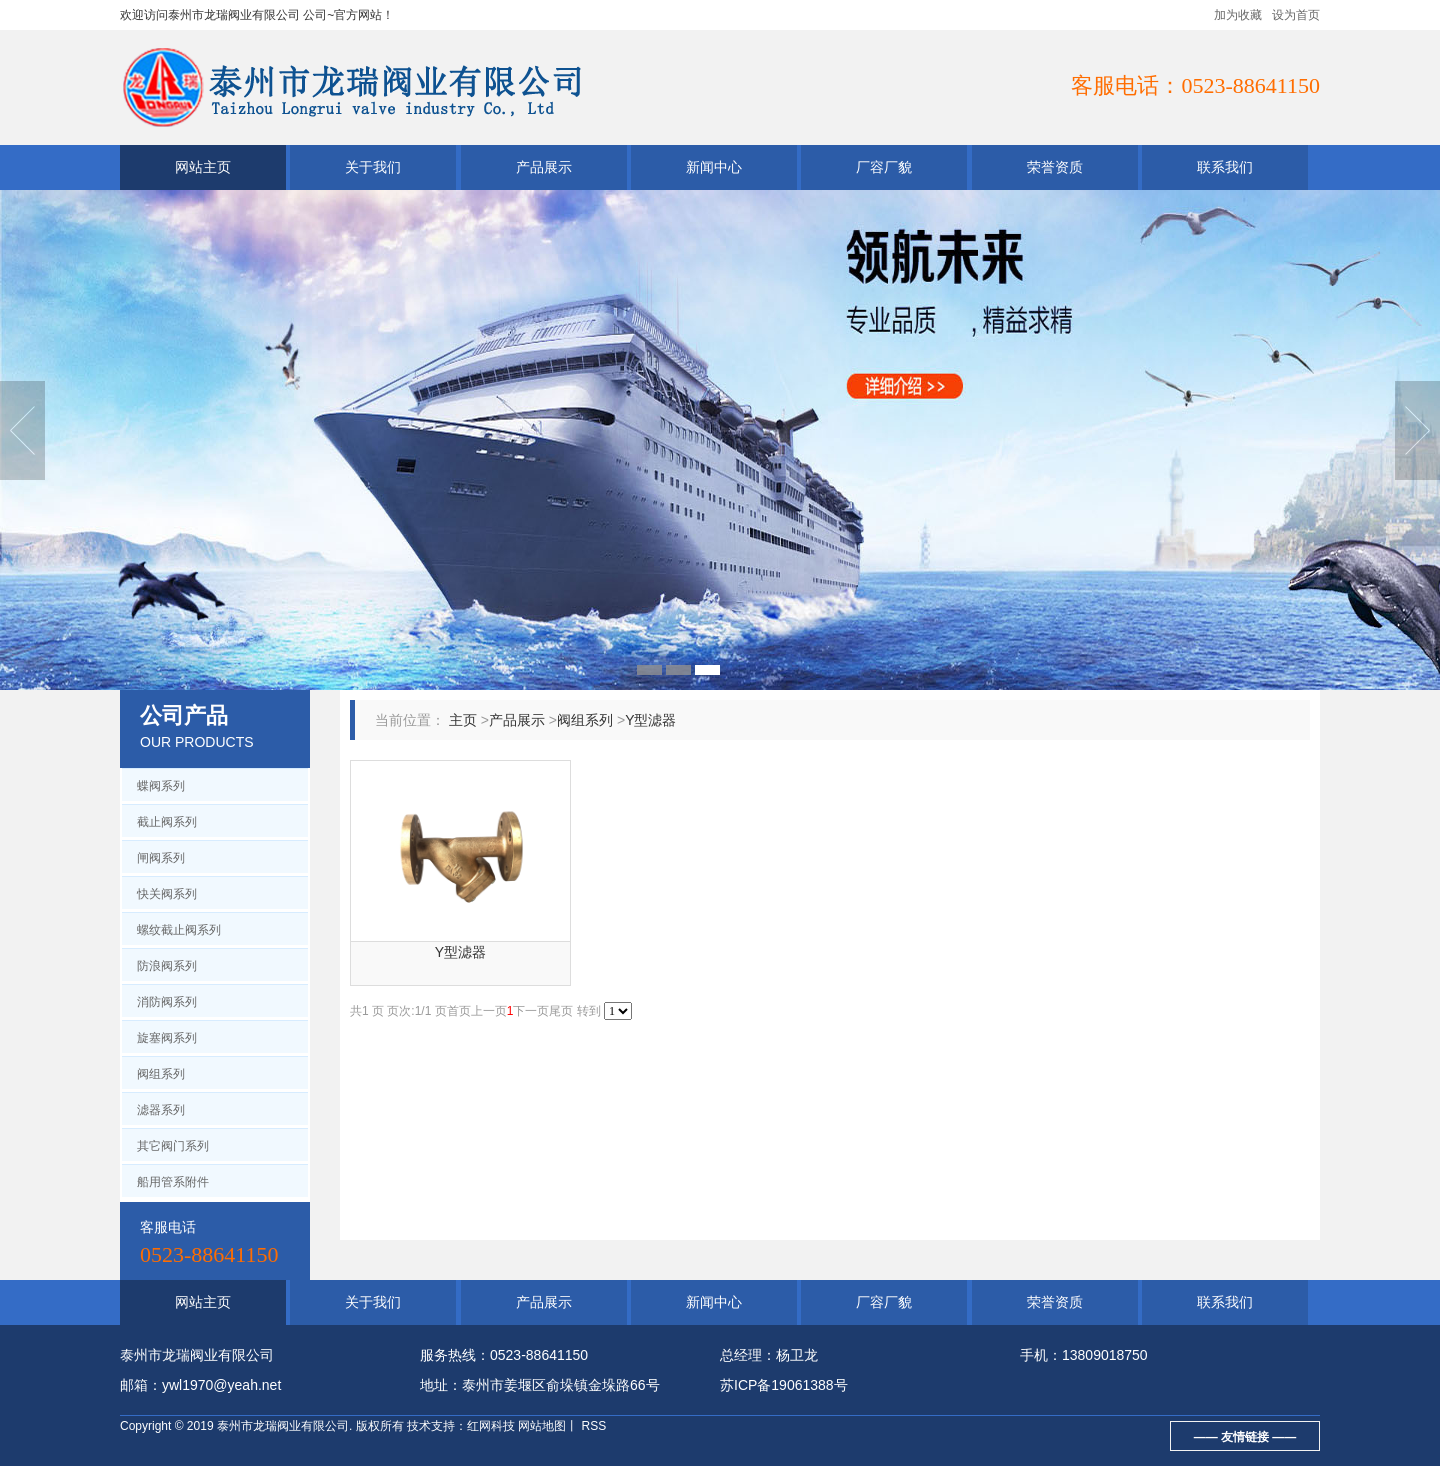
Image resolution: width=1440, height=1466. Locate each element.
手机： (1041, 1355)
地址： (441, 1385)
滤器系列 (161, 1110)
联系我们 (1225, 167)
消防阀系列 (167, 1002)
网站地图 (542, 1426)
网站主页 (203, 167)
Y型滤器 (650, 720)
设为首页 (1296, 15)
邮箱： (141, 1385)
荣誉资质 (1055, 167)
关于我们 (373, 167)
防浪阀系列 (167, 966)
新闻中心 (714, 167)
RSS (592, 1426)
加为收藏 (1238, 15)
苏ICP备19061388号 (784, 1385)
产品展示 (544, 167)
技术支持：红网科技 (461, 1426)
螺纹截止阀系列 (179, 930)
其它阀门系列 (173, 1146)
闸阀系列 (161, 858)
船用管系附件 (173, 1182)
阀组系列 (161, 1074)
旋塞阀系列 (167, 1038)
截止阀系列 (167, 822)
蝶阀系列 (161, 786)
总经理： (748, 1355)
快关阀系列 (167, 894)
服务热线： (455, 1355)
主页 (463, 720)
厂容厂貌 (884, 167)
